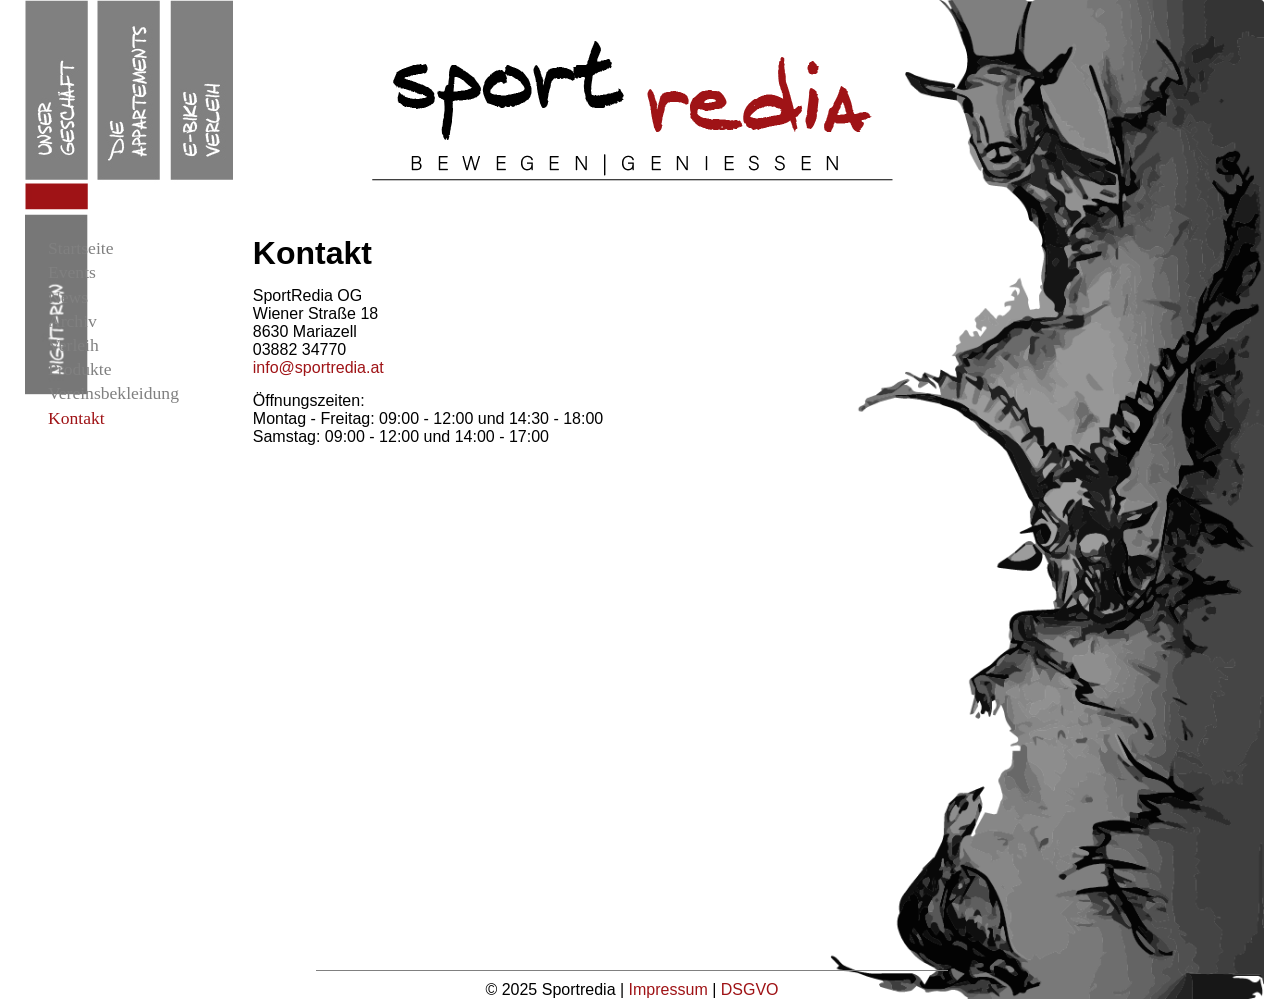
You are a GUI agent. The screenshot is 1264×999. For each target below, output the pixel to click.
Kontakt (76, 418)
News (68, 297)
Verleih (73, 345)
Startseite (80, 248)
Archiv (72, 321)
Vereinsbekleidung (113, 393)
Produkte (80, 369)
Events (72, 272)
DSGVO (750, 989)
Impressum (671, 989)
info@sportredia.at (318, 367)
